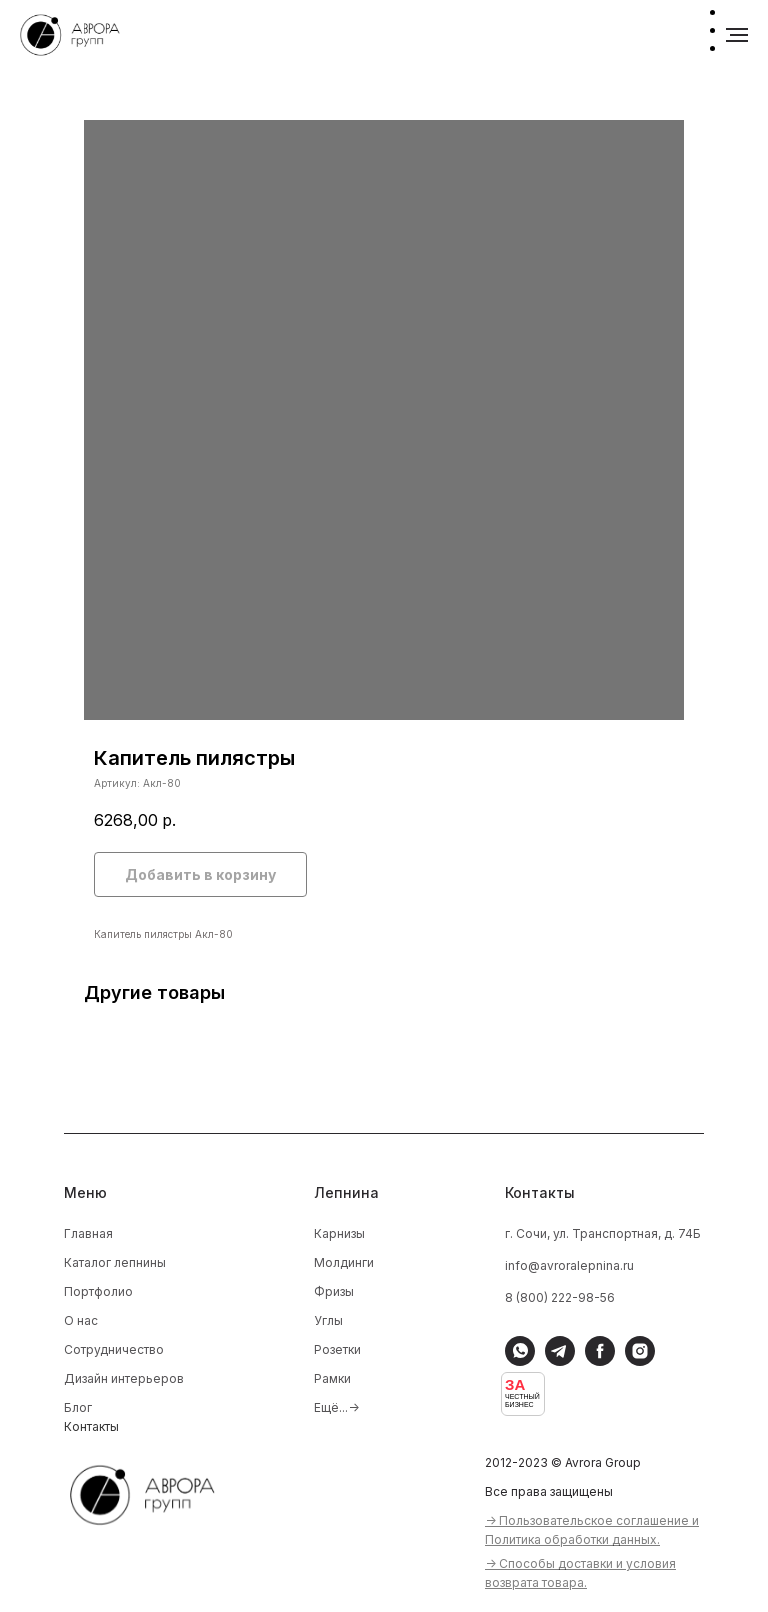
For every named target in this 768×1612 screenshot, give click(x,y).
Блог (78, 1407)
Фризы (334, 1291)
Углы (328, 1320)
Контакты (91, 1426)
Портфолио (98, 1291)
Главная (88, 1233)
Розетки (337, 1349)
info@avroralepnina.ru (569, 1265)
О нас (81, 1320)
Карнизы (339, 1233)
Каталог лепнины (115, 1262)
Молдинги (344, 1262)
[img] (155, 1492)
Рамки (332, 1378)
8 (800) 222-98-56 (560, 1297)
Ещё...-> (336, 1407)
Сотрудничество (114, 1349)
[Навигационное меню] (737, 35)
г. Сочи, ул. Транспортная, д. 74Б (603, 1233)
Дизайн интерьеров (124, 1378)
